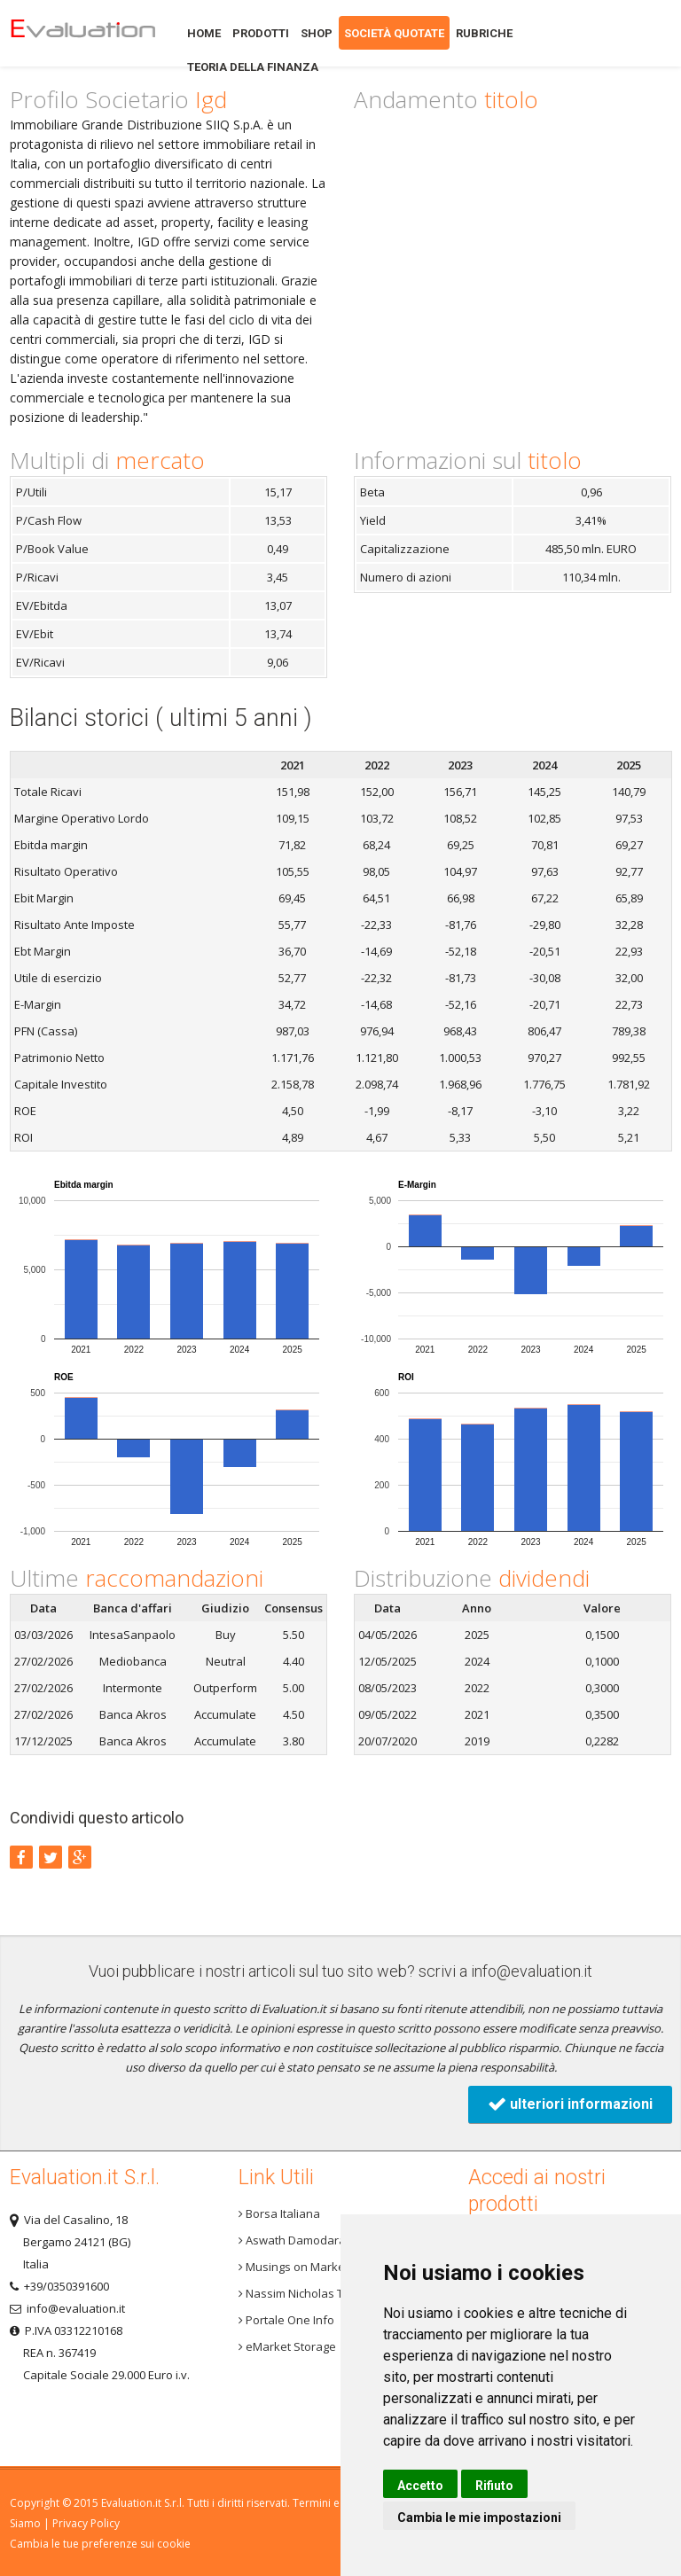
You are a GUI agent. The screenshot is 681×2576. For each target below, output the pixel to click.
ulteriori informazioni (570, 2104)
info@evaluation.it (531, 1971)
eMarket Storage (287, 2346)
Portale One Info (286, 2320)
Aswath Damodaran (296, 2240)
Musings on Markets (297, 2267)
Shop (317, 33)
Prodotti (260, 33)
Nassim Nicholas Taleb (303, 2293)
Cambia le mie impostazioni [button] (479, 2517)
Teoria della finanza (252, 67)
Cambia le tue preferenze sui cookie (100, 2543)
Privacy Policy (86, 2523)
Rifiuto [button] (494, 2485)
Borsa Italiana (279, 2213)
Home (82, 33)
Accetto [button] (420, 2485)
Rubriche (484, 33)
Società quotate (394, 33)
